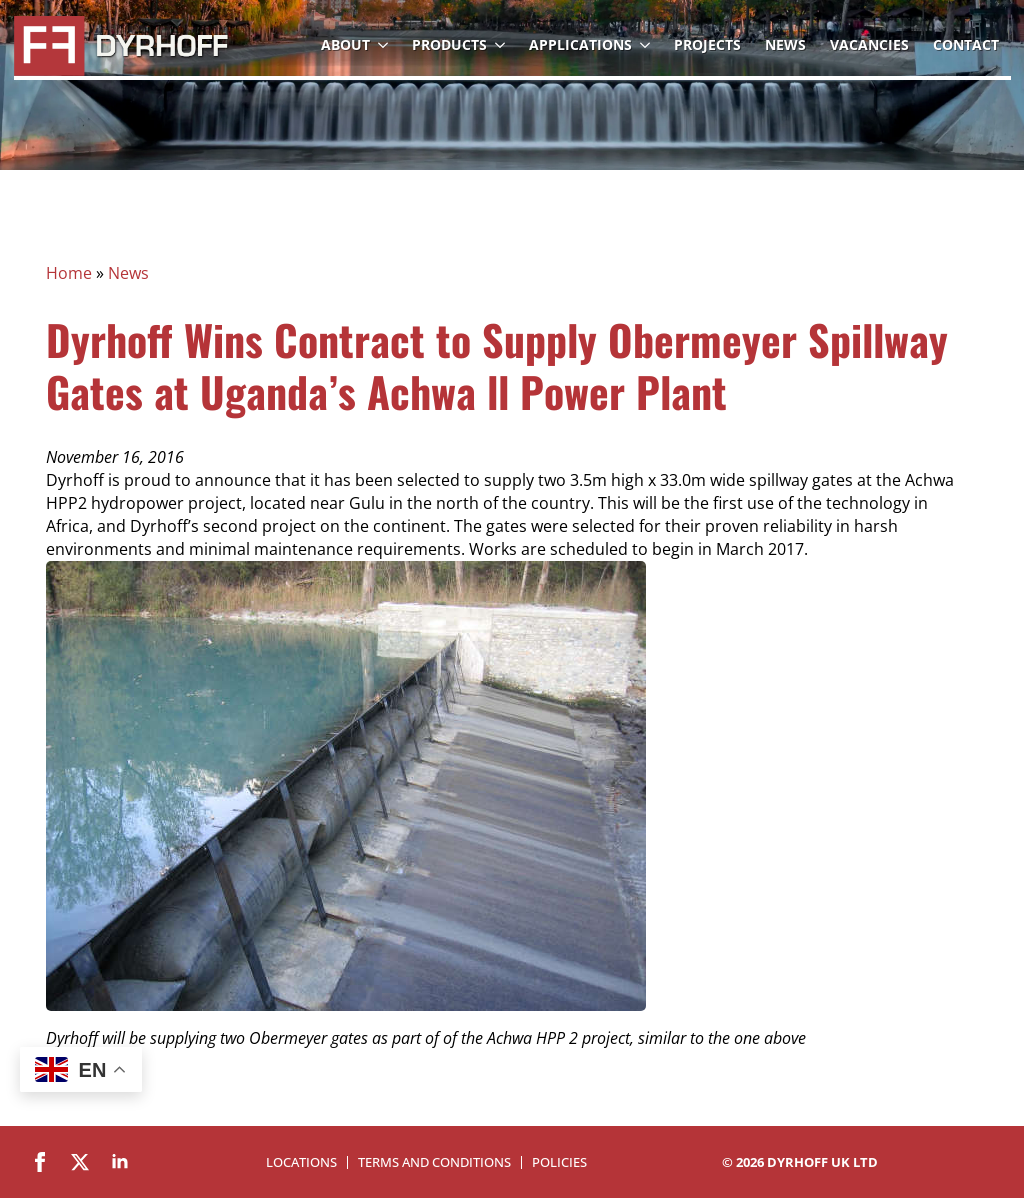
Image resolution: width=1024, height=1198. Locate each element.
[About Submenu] (385, 45)
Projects (707, 44)
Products (449, 44)
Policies (559, 1162)
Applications (580, 44)
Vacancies (869, 44)
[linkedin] (120, 1162)
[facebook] (40, 1162)
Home (69, 273)
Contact (966, 44)
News (785, 44)
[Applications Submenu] (647, 45)
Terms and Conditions (434, 1162)
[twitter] (80, 1162)
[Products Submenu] (502, 45)
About (345, 44)
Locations (301, 1162)
